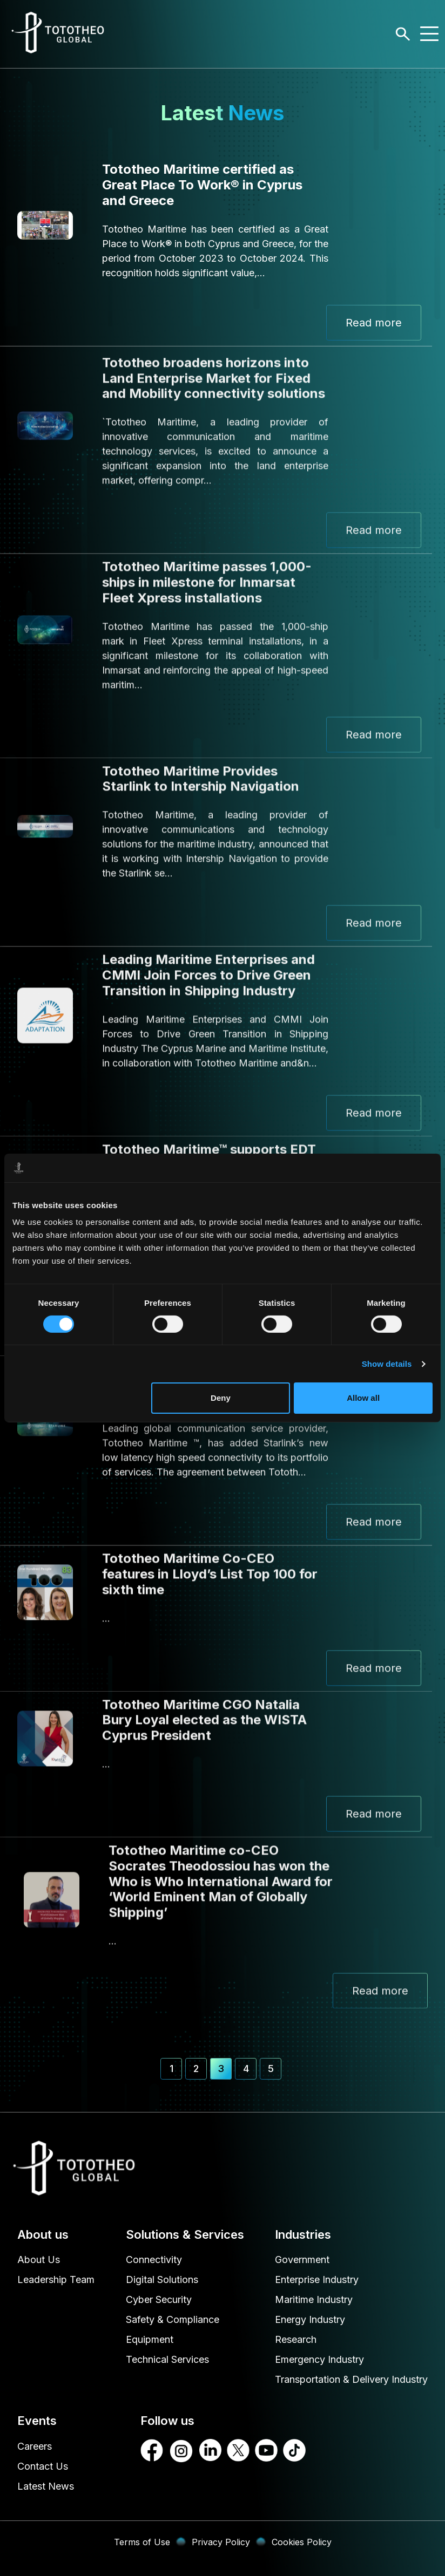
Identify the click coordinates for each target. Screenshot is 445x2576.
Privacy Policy (221, 2542)
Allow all (363, 1397)
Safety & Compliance (172, 2319)
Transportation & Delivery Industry (351, 2379)
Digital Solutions (162, 2279)
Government (302, 2259)
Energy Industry (310, 2319)
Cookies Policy (302, 2542)
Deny (221, 1397)
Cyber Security (159, 2299)
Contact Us (42, 2466)
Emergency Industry (319, 2359)
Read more (374, 322)
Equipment (149, 2339)
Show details (387, 1363)
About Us (38, 2259)
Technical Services (167, 2359)
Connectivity (154, 2259)
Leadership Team (56, 2279)
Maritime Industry (314, 2299)
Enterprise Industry (317, 2279)
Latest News (45, 2486)
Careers (34, 2446)
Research (295, 2339)
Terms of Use (142, 2542)
